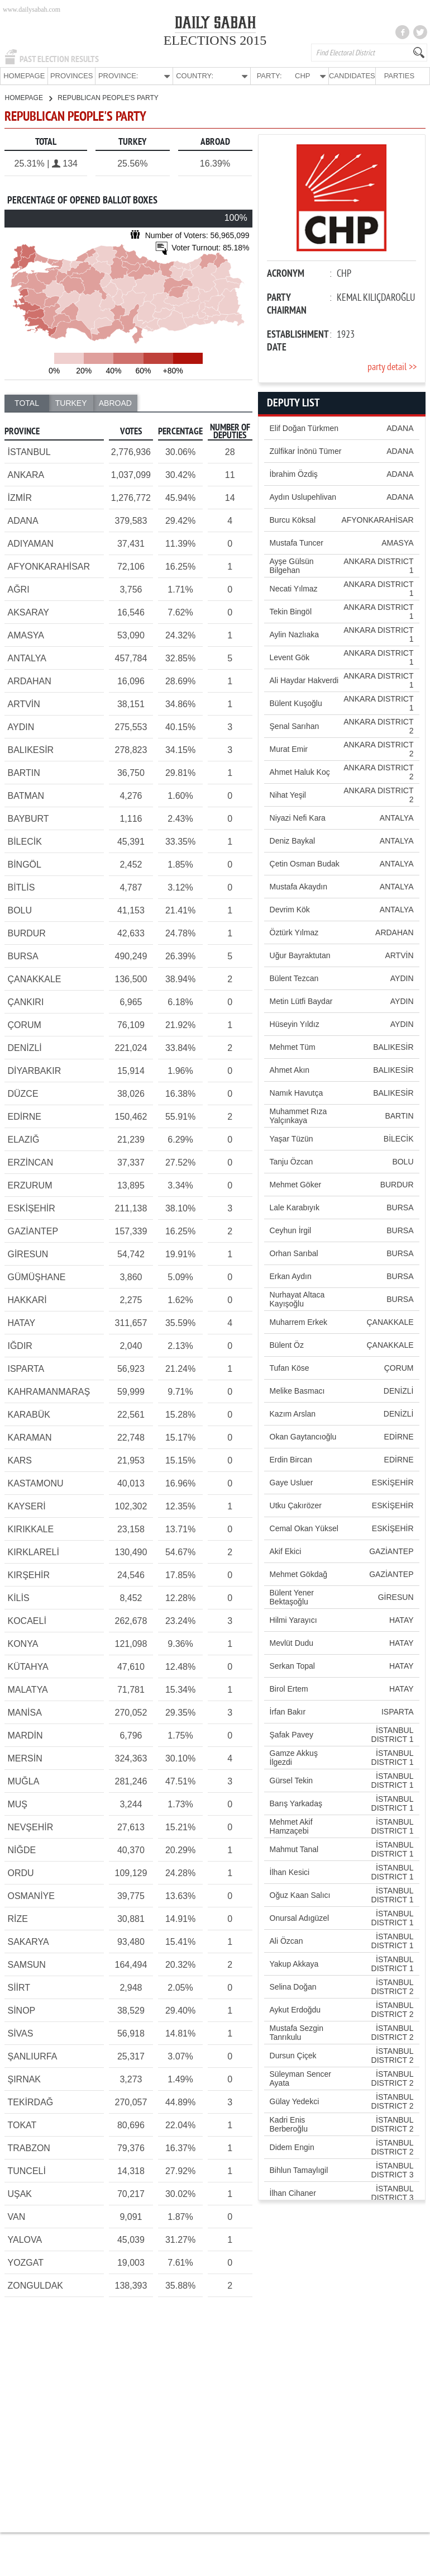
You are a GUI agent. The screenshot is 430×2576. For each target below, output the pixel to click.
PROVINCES (71, 76)
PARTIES (399, 76)
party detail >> (392, 367)
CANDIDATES (352, 76)
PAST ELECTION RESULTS (59, 59)
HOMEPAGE (24, 76)
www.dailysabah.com (31, 9)
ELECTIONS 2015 (215, 40)
